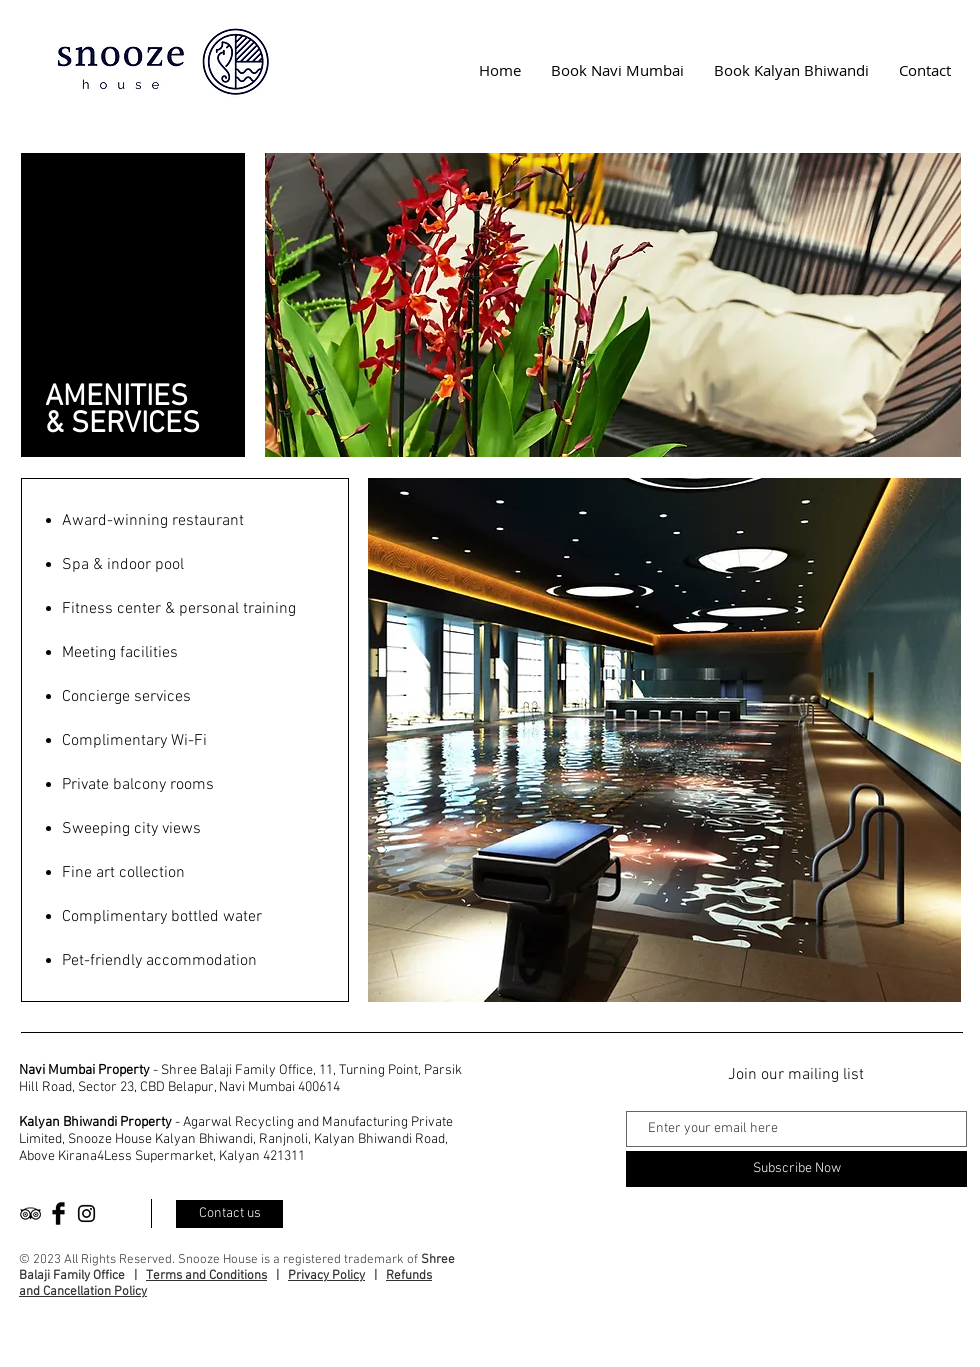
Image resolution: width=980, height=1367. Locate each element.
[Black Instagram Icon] (86, 1213)
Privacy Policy (326, 1276)
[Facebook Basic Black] (58, 1213)
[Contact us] (229, 1214)
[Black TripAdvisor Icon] (30, 1213)
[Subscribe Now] (796, 1169)
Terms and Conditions (206, 1276)
